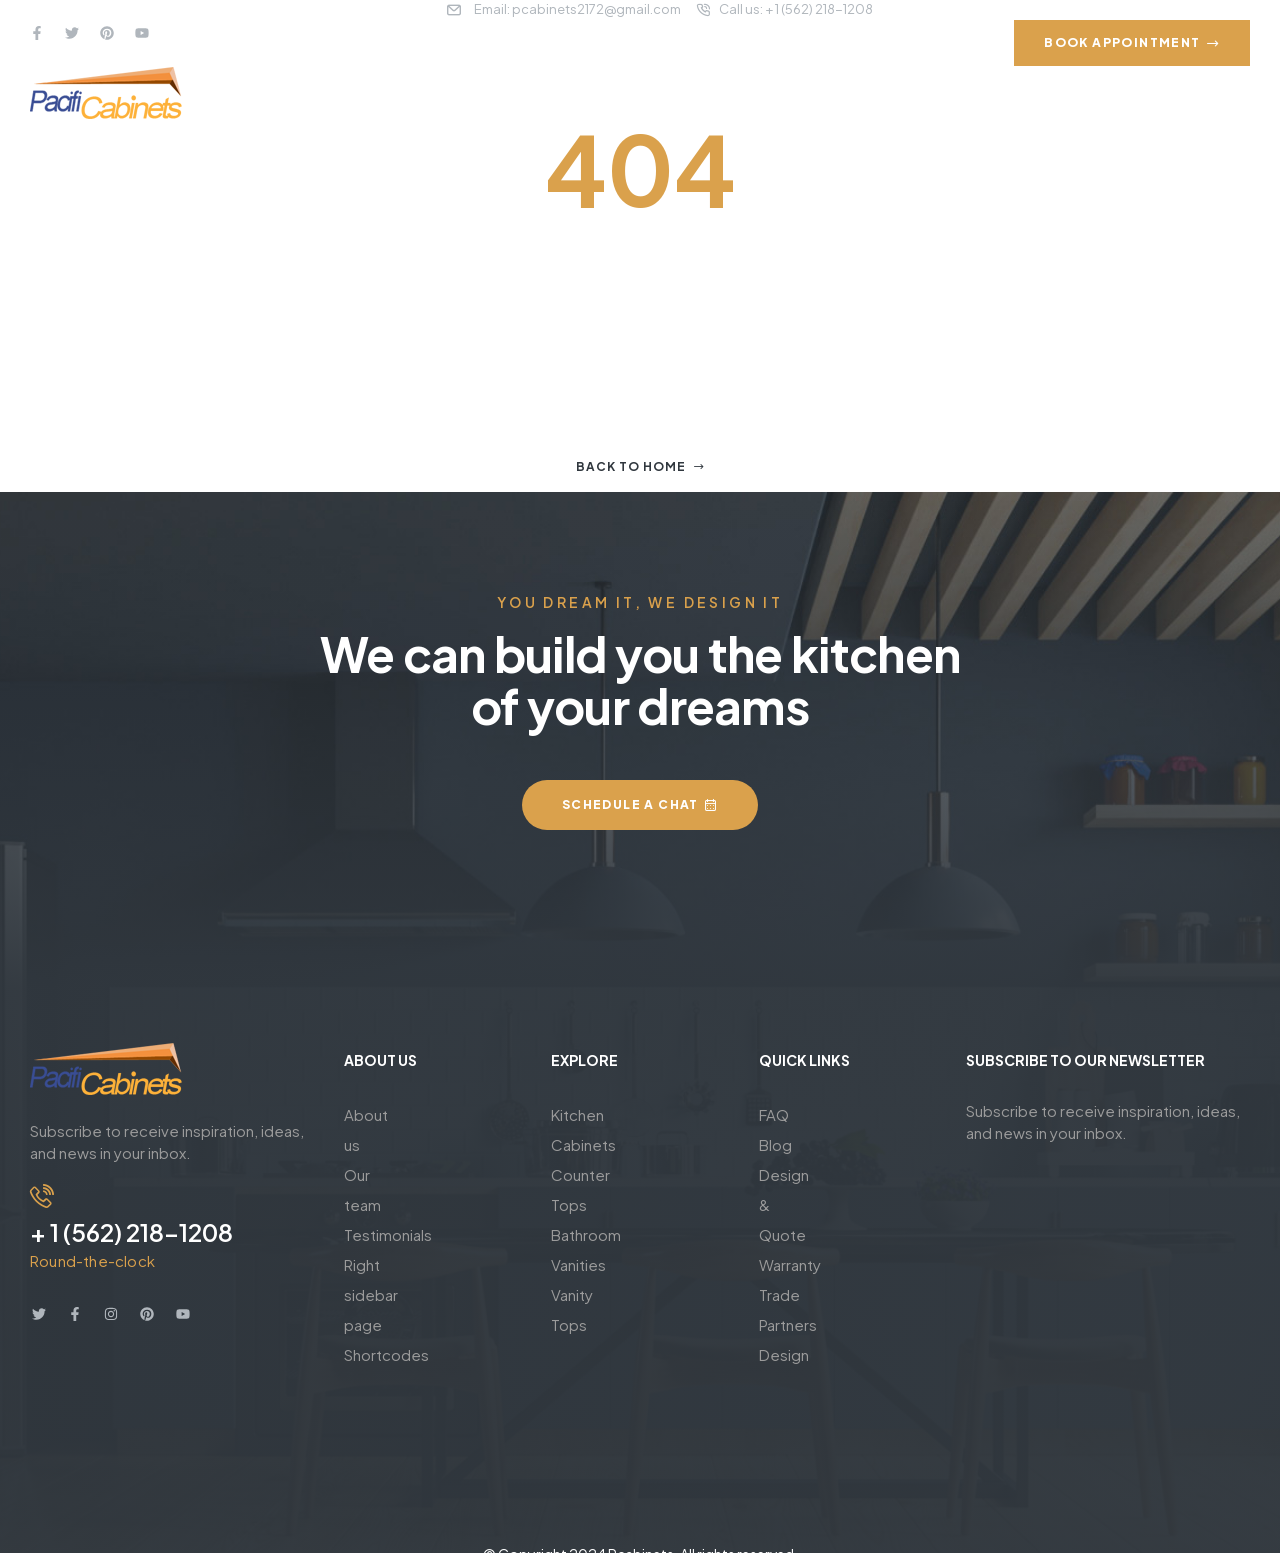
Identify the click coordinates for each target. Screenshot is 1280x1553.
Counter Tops (600, 1144)
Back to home (640, 466)
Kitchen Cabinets (611, 1114)
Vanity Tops (591, 1204)
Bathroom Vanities (615, 1174)
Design (784, 1264)
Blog (775, 1144)
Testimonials (388, 1174)
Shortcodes (386, 1234)
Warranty (790, 1204)
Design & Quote (816, 1174)
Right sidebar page (411, 1204)
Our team (377, 1144)
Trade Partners (810, 1234)
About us (375, 1114)
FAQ (774, 1114)
